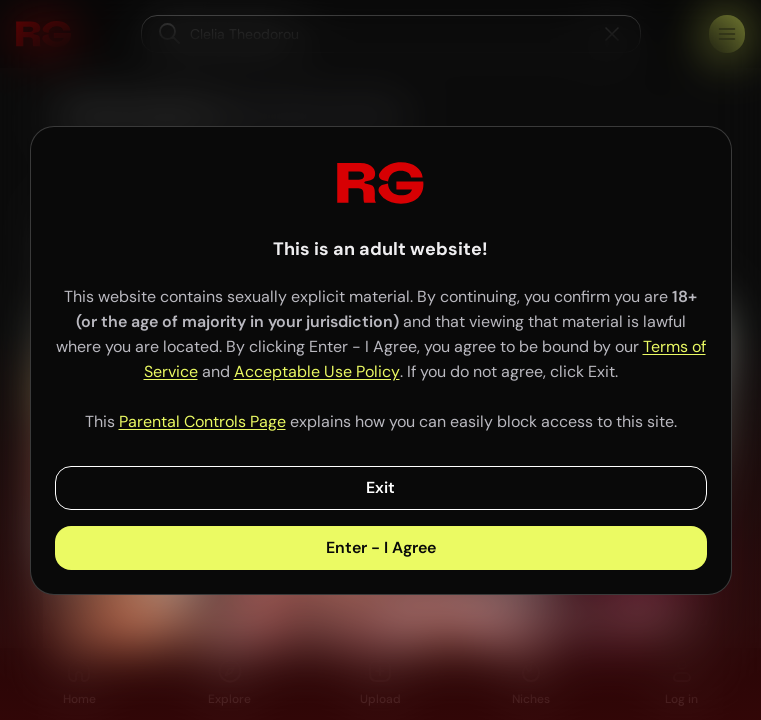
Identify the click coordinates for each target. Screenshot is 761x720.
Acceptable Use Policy (317, 371)
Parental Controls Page (202, 421)
